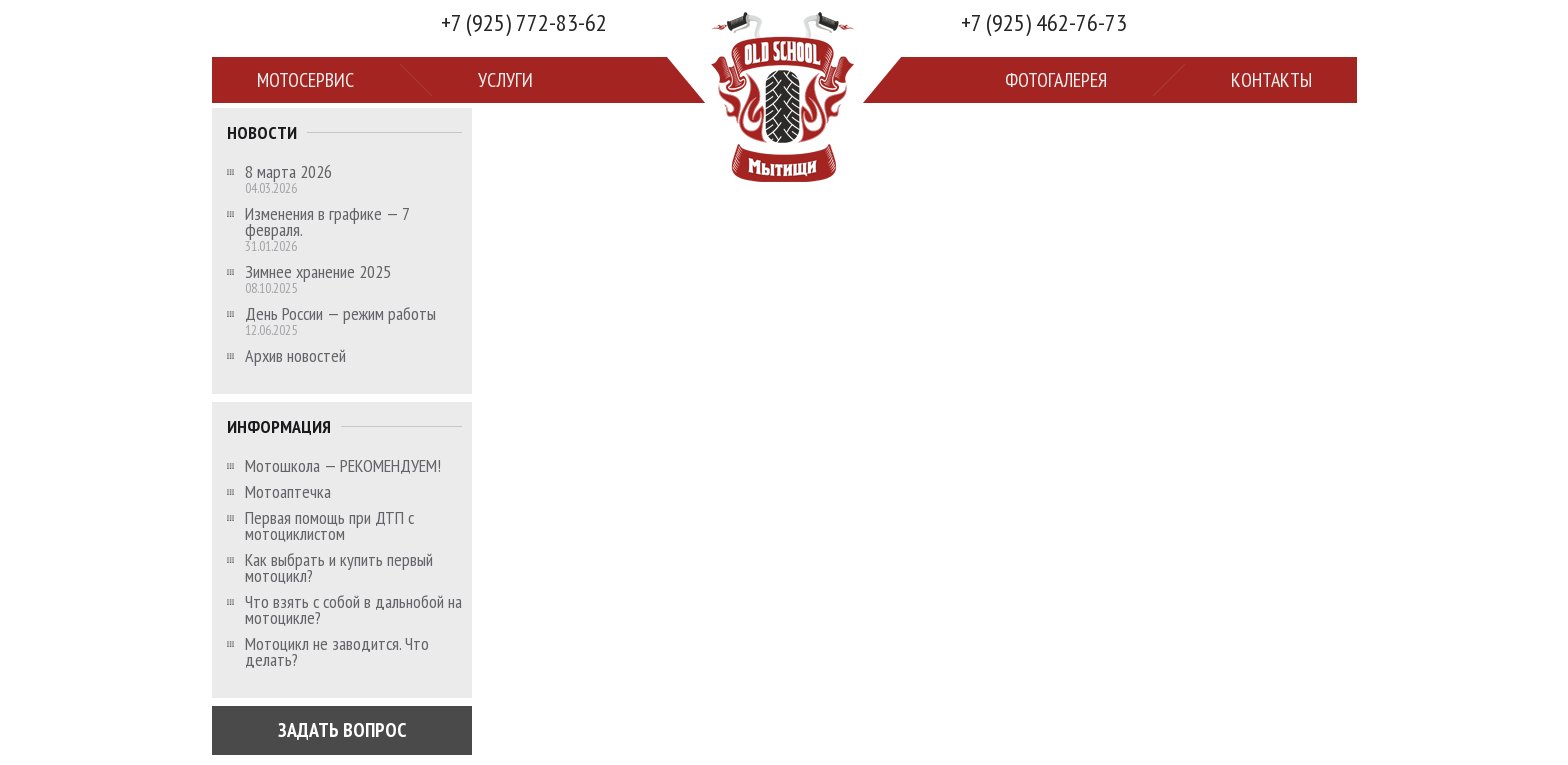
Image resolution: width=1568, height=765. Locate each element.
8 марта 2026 (288, 172)
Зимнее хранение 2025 (318, 272)
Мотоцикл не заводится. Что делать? (337, 652)
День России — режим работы (340, 314)
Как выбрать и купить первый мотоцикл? (339, 568)
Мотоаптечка (288, 492)
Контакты (1271, 80)
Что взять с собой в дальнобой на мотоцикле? (353, 610)
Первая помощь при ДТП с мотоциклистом (329, 526)
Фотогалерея (1056, 80)
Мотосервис (305, 80)
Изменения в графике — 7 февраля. (327, 222)
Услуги (505, 80)
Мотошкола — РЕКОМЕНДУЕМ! (343, 466)
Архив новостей (295, 356)
